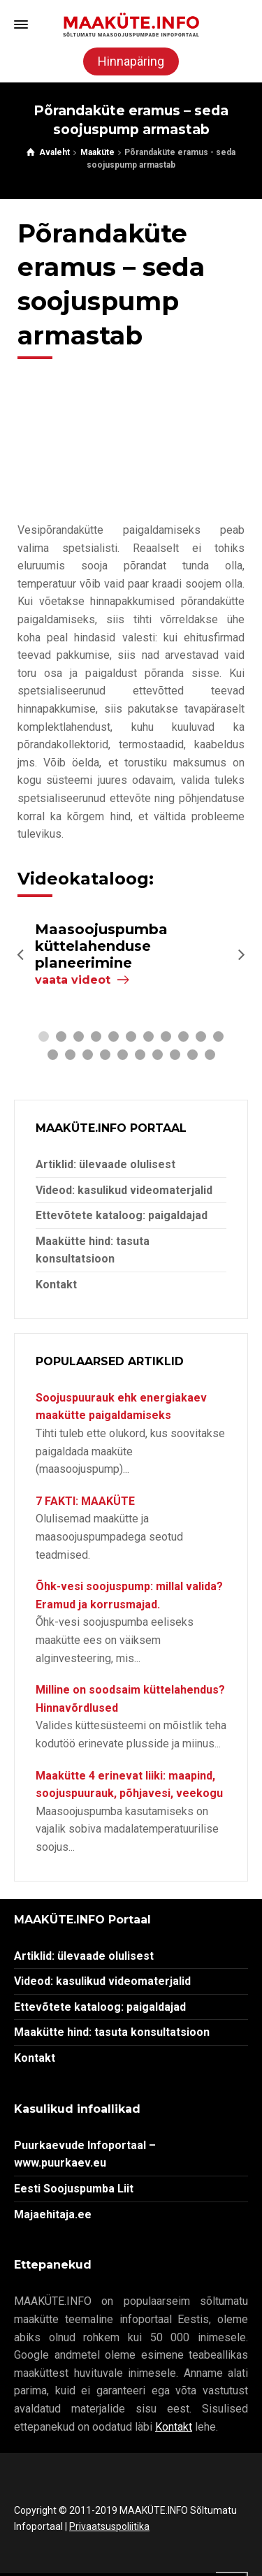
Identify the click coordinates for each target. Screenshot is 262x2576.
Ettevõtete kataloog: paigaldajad (122, 1215)
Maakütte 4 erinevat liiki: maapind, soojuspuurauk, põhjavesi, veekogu (129, 1784)
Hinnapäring (131, 61)
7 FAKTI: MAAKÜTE (85, 1501)
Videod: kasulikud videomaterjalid (124, 1190)
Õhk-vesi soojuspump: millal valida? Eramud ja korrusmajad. (129, 1595)
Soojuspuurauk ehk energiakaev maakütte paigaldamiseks (121, 1406)
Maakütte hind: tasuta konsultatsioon (112, 2032)
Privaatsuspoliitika (109, 2526)
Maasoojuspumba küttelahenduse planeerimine (101, 946)
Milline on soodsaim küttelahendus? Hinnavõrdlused (130, 1699)
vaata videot (72, 980)
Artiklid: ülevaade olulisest (105, 1164)
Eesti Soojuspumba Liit (73, 2188)
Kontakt (56, 1284)
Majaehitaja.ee (53, 2214)
